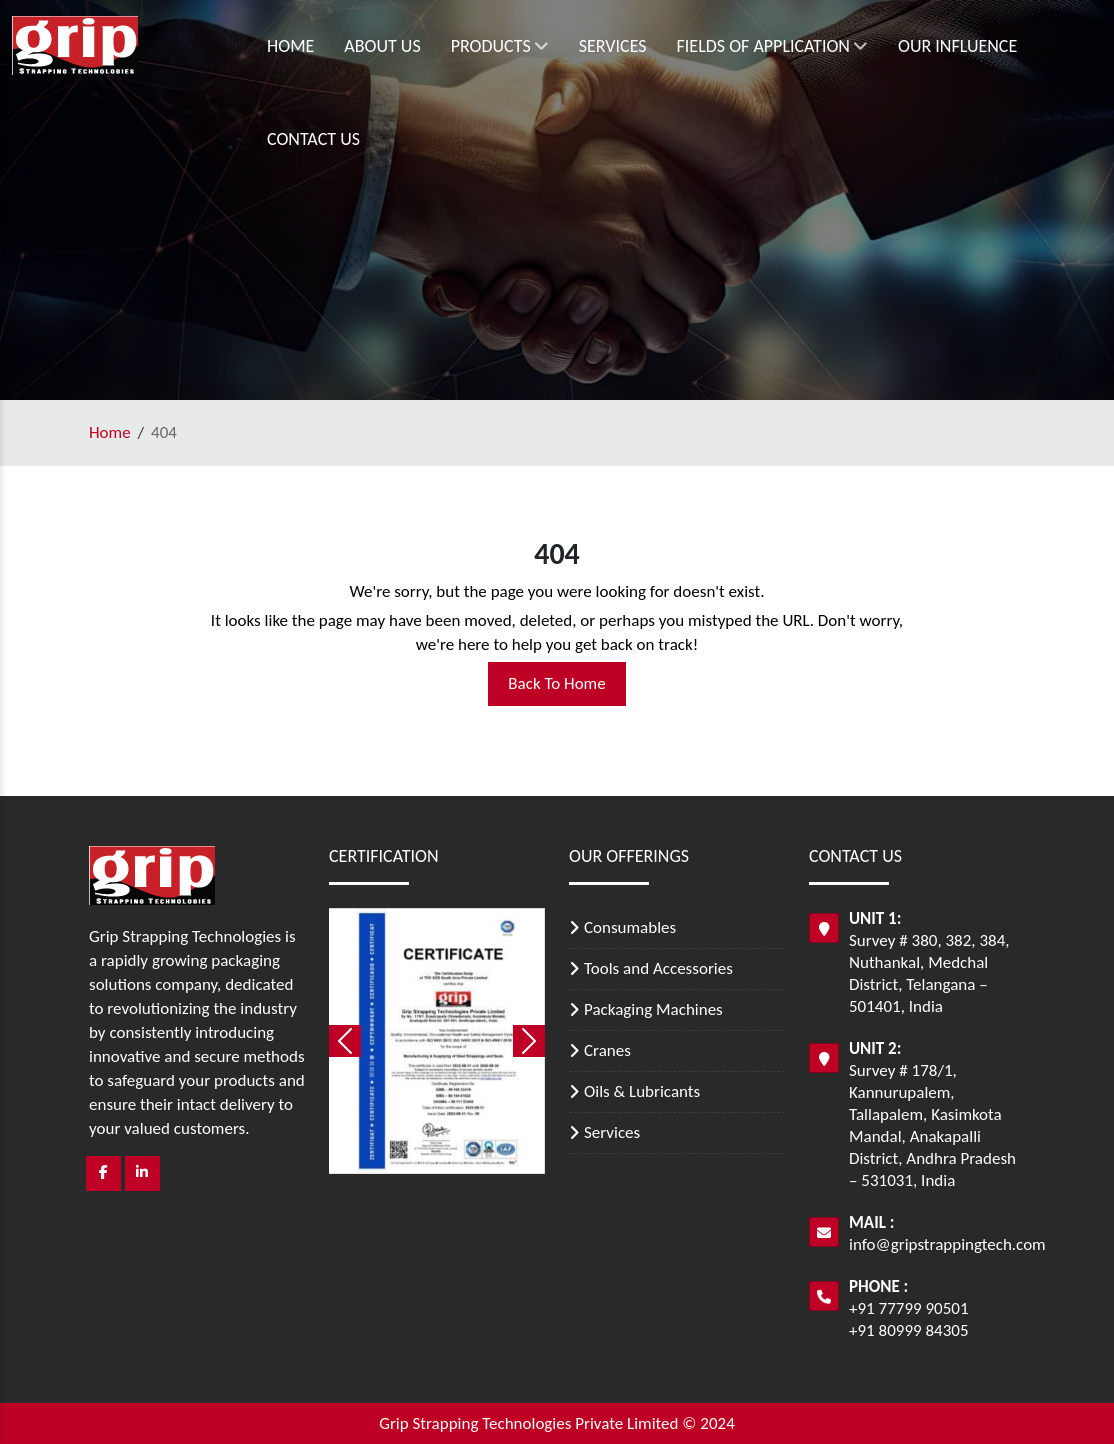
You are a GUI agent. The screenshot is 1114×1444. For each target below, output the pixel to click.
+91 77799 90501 (909, 1308)
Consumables (630, 927)
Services (613, 46)
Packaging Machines (653, 1009)
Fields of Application (772, 46)
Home (290, 46)
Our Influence (957, 46)
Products (500, 46)
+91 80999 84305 (909, 1330)
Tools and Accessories (658, 968)
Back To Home (556, 683)
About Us (382, 46)
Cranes (607, 1050)
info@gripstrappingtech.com (947, 1244)
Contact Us (313, 139)
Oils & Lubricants (642, 1091)
